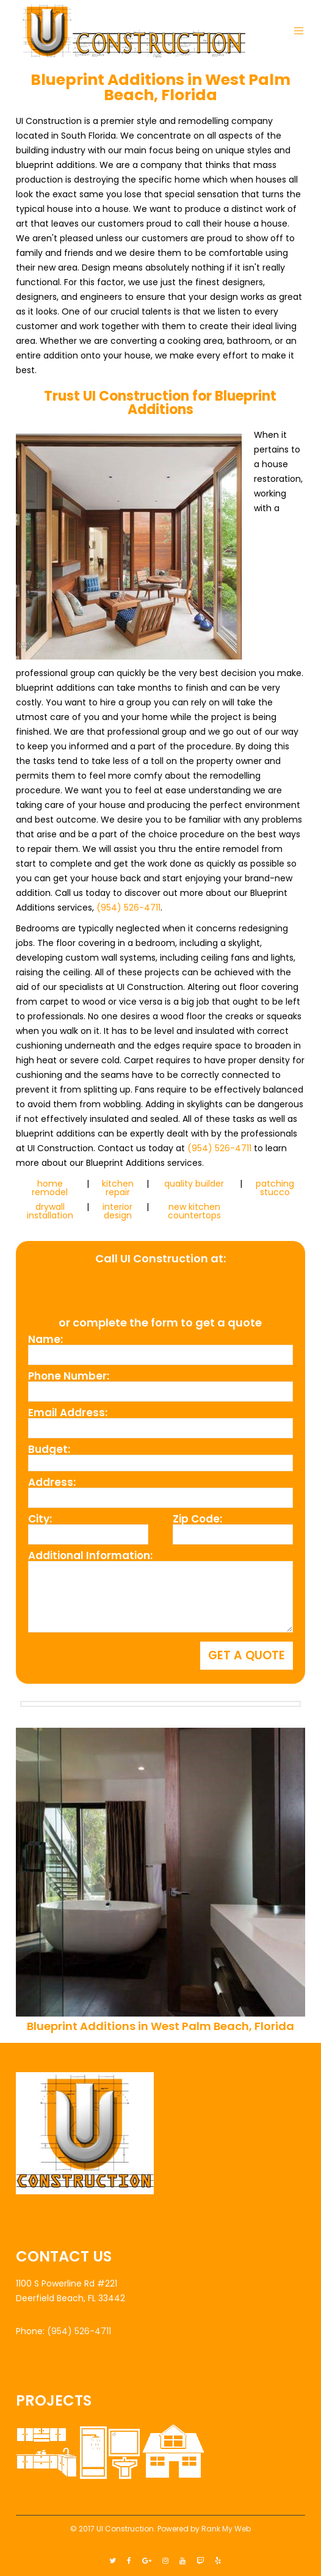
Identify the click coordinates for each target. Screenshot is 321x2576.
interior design (117, 1211)
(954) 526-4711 (128, 907)
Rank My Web (226, 2528)
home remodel (50, 1187)
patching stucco (275, 1187)
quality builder (194, 1183)
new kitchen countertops (194, 1211)
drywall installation (50, 1211)
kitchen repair (118, 1187)
